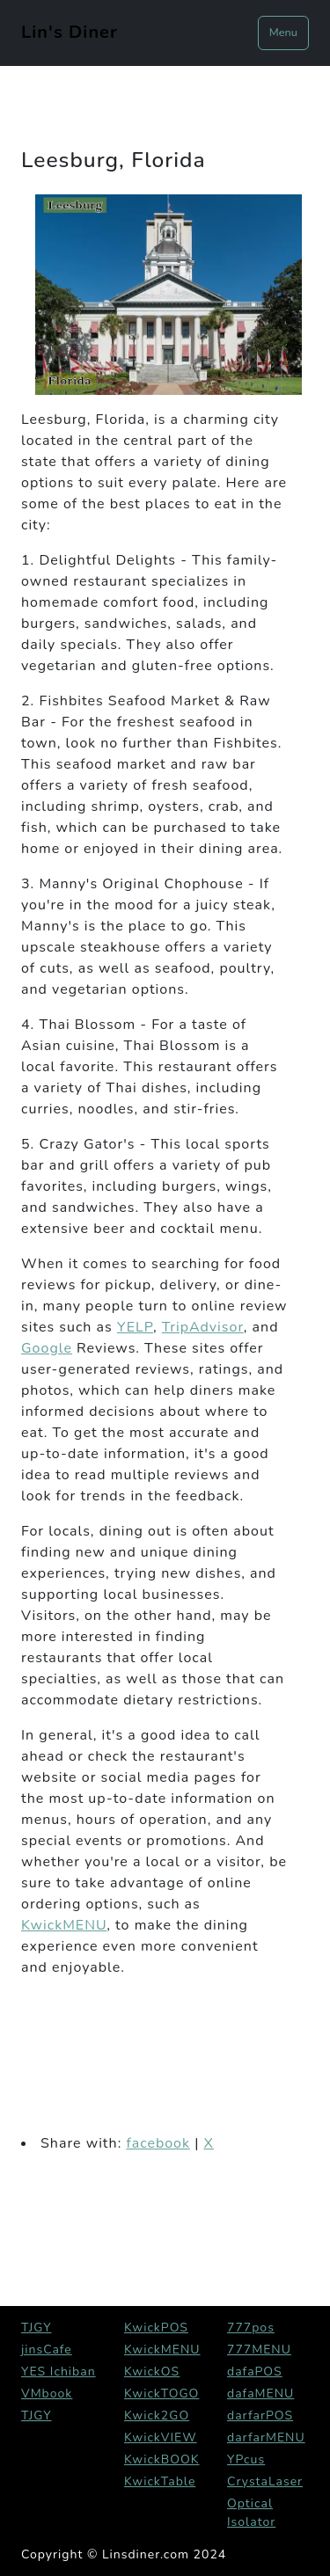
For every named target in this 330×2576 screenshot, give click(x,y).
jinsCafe (46, 2349)
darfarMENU (266, 2437)
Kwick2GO (156, 2415)
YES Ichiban (58, 2371)
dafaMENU (260, 2393)
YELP (135, 1327)
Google (46, 1348)
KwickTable (159, 2481)
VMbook (46, 2393)
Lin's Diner (69, 32)
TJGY (36, 2327)
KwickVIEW (160, 2437)
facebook (158, 2143)
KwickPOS (156, 2327)
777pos (251, 2327)
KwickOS (152, 2371)
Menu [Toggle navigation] (283, 32)
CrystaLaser (265, 2481)
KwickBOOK (162, 2459)
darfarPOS (260, 2415)
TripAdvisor (203, 1327)
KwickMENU (63, 1925)
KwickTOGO (161, 2393)
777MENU (259, 2349)
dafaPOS (254, 2371)
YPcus (246, 2459)
